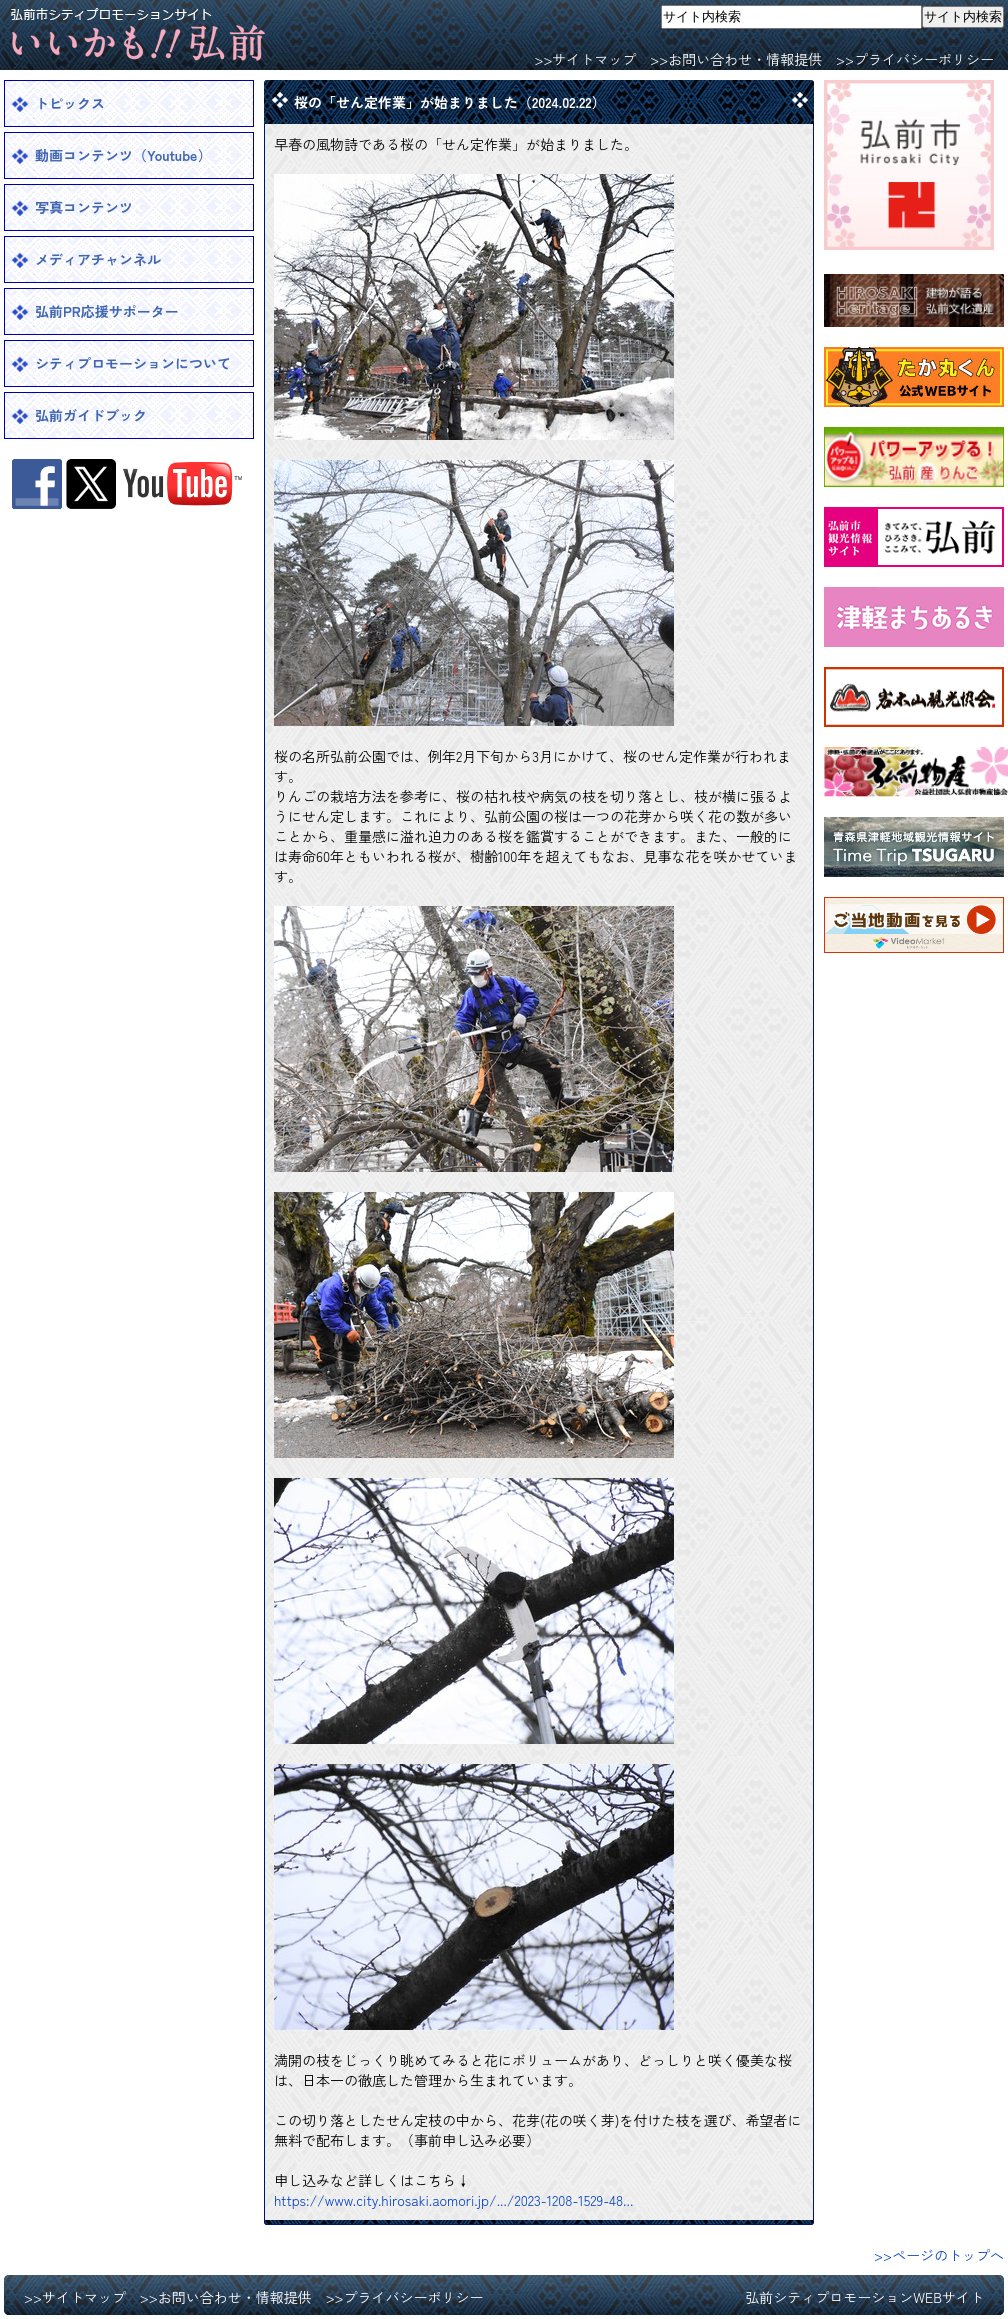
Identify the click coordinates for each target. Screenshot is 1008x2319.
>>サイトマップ (585, 59)
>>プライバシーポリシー (915, 59)
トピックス (70, 103)
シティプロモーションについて (133, 363)
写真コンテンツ (84, 207)
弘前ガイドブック (91, 415)
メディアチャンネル (98, 259)
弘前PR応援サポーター (107, 311)
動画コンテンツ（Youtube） (123, 155)
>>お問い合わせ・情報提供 (736, 59)
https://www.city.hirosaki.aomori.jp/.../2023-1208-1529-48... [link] (453, 2200)
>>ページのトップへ (939, 2255)
